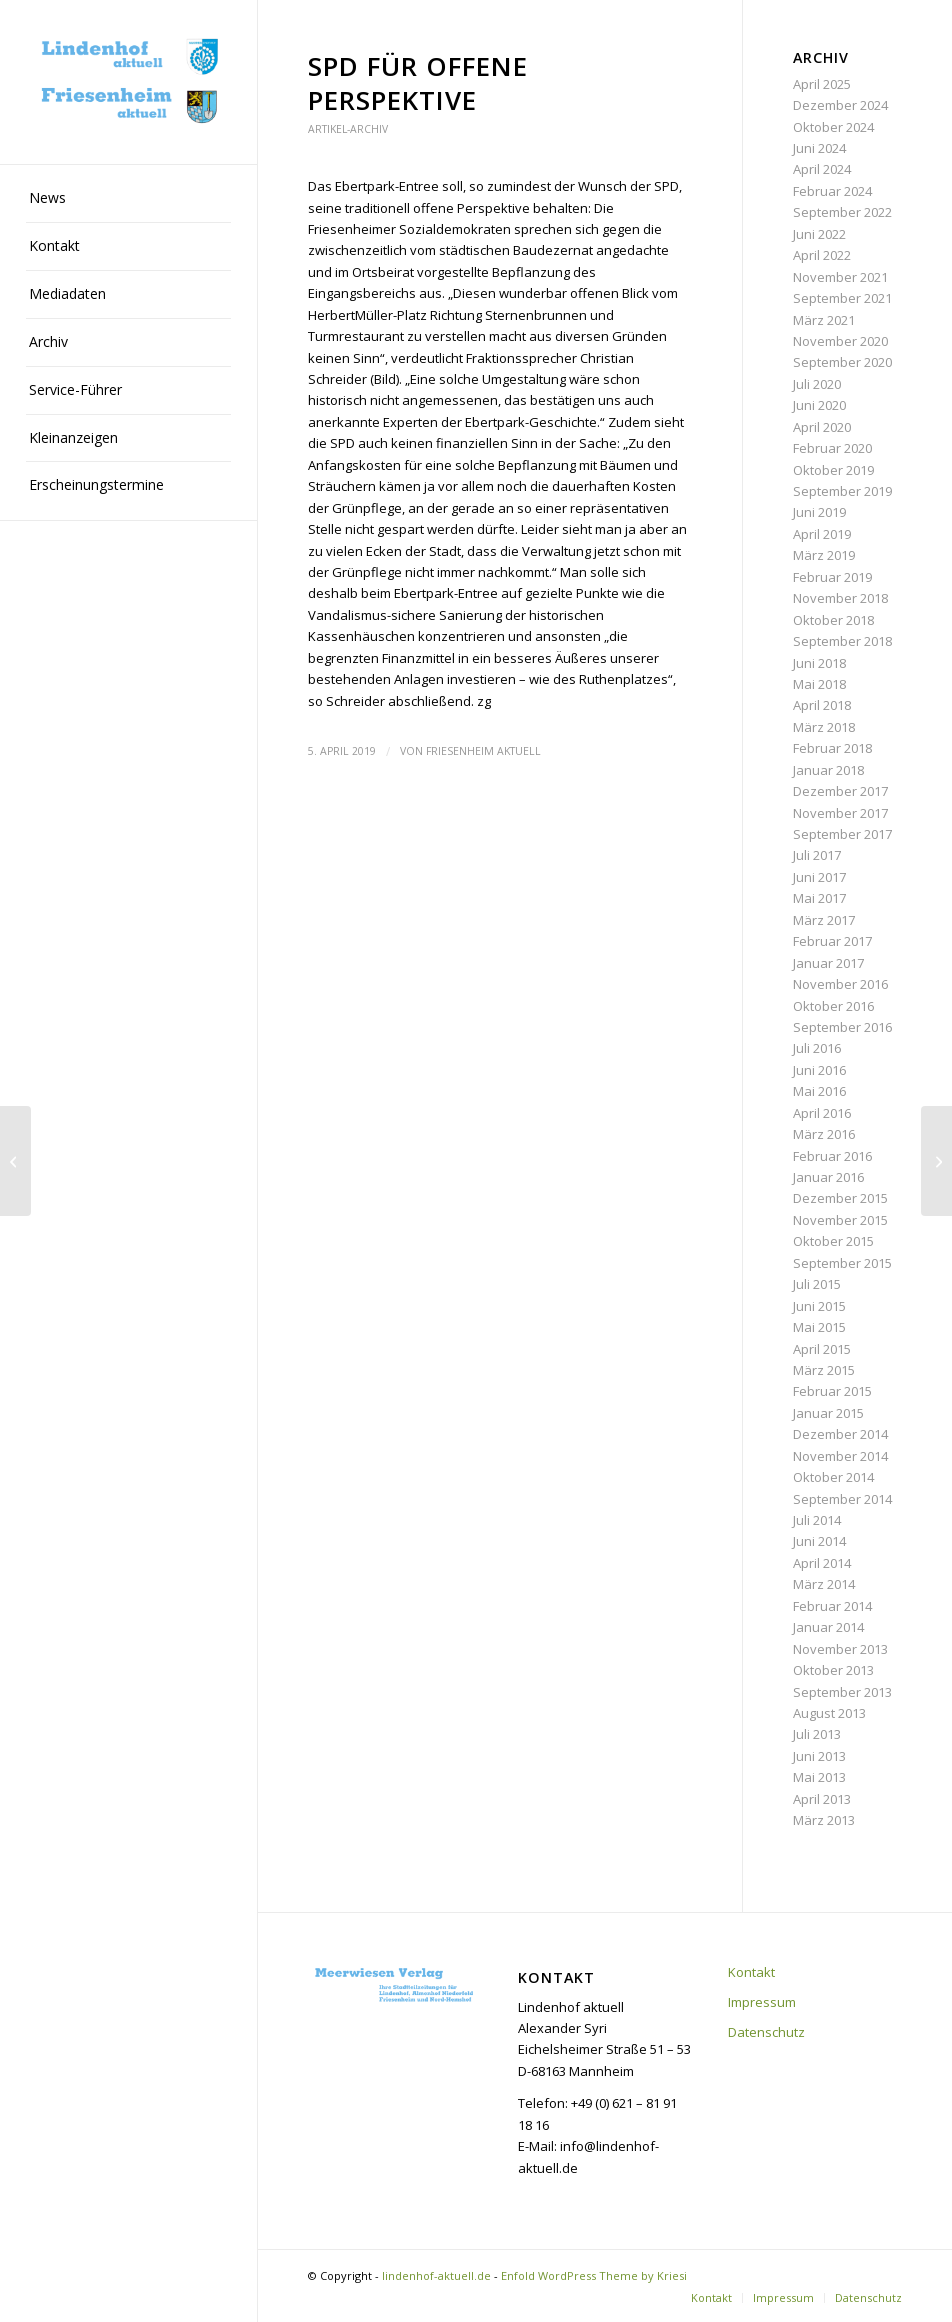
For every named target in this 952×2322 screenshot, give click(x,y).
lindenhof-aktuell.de (436, 2275)
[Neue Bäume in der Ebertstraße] (15, 1161)
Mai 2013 (819, 1777)
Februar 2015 (832, 1391)
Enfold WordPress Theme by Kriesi (594, 2275)
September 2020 (842, 362)
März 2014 (824, 1584)
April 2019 (822, 534)
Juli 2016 (817, 1048)
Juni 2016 (819, 1070)
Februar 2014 (832, 1606)
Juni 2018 (819, 663)
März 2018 (824, 727)
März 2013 (824, 1820)
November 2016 (840, 984)
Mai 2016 (819, 1091)
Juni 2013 (819, 1756)
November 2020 (840, 341)
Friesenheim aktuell (483, 751)
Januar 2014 (828, 1627)
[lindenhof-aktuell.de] (129, 82)
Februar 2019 (832, 577)
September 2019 (842, 491)
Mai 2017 (819, 898)
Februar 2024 (832, 191)
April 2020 (822, 427)
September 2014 (842, 1499)
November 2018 (840, 598)
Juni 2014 (819, 1541)
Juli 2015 (817, 1284)
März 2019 (824, 555)
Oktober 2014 (833, 1477)
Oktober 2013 (833, 1670)
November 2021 (840, 277)
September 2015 (842, 1263)
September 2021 (842, 298)
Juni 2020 (819, 405)
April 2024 (822, 169)
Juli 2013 (817, 1734)
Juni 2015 (819, 1306)
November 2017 (840, 813)
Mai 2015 (819, 1327)
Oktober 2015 (833, 1241)
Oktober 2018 (833, 620)
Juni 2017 (819, 877)
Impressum (762, 2002)
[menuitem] (129, 199)
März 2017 (824, 920)
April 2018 (822, 705)
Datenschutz (766, 2032)
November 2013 (840, 1649)
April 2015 (822, 1349)
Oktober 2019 (833, 470)
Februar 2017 (832, 941)
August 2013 (829, 1713)
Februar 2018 (832, 748)
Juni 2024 (819, 148)
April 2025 (822, 84)
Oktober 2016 (833, 1006)
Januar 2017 (828, 963)
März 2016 (824, 1134)
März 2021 (824, 320)
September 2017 (842, 834)
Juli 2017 (817, 855)
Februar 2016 (832, 1156)
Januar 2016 (828, 1177)
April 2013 (822, 1799)
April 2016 (822, 1113)
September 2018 (842, 641)
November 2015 (840, 1220)
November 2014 (840, 1456)
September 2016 (842, 1027)
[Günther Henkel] (936, 1161)
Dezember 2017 (840, 791)
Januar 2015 (828, 1413)
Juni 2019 (819, 512)
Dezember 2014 (840, 1434)
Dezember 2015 (840, 1198)
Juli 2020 (817, 384)
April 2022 (822, 255)
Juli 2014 (817, 1520)
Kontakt (751, 1972)
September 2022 (842, 212)
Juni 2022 (819, 234)
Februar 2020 (832, 448)
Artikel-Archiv (348, 129)
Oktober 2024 (833, 127)
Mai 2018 (819, 684)
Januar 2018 (828, 770)
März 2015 (824, 1370)
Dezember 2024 (840, 105)
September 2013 (842, 1692)
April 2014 (822, 1563)
